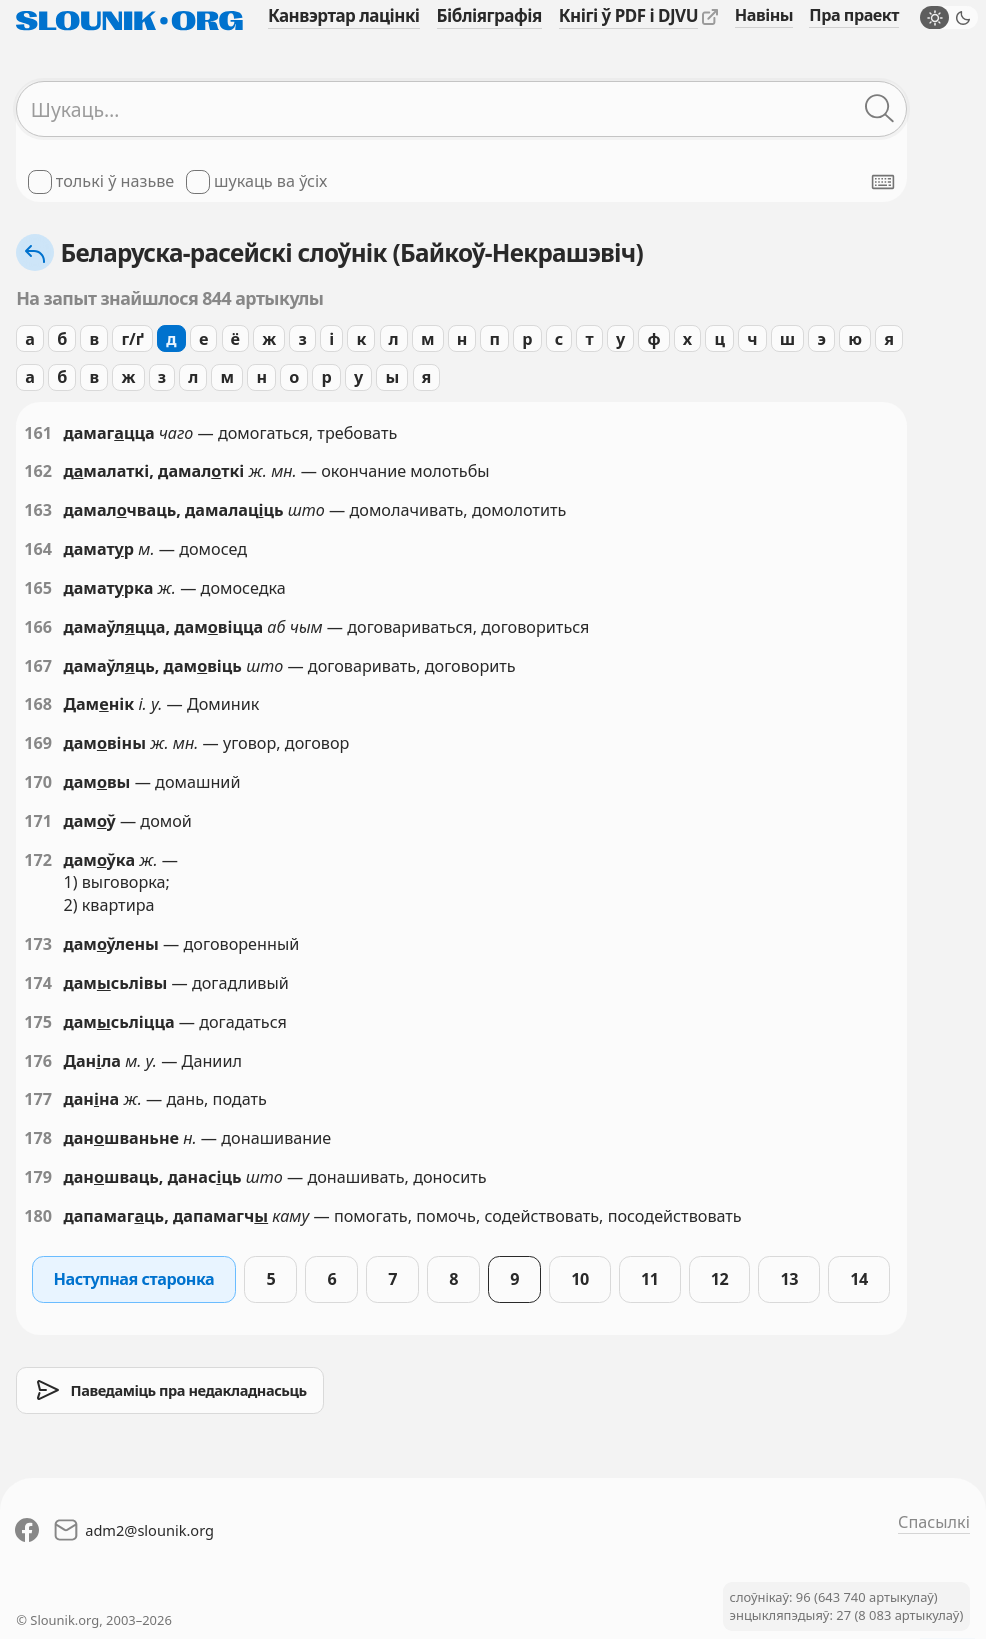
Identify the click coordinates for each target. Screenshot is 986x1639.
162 (38, 471)
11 (650, 1279)
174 (38, 983)
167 (38, 666)
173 (38, 944)
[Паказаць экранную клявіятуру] (883, 182)
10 (580, 1279)
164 (38, 549)
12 (720, 1279)
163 (38, 510)
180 (38, 1216)
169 (38, 743)
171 (38, 821)
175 (38, 1022)
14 (859, 1279)
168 (38, 704)
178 (38, 1138)
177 (38, 1099)
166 (38, 627)
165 (38, 588)
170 (38, 782)
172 (38, 860)
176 (38, 1061)
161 (38, 433)
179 (38, 1177)
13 (790, 1279)
